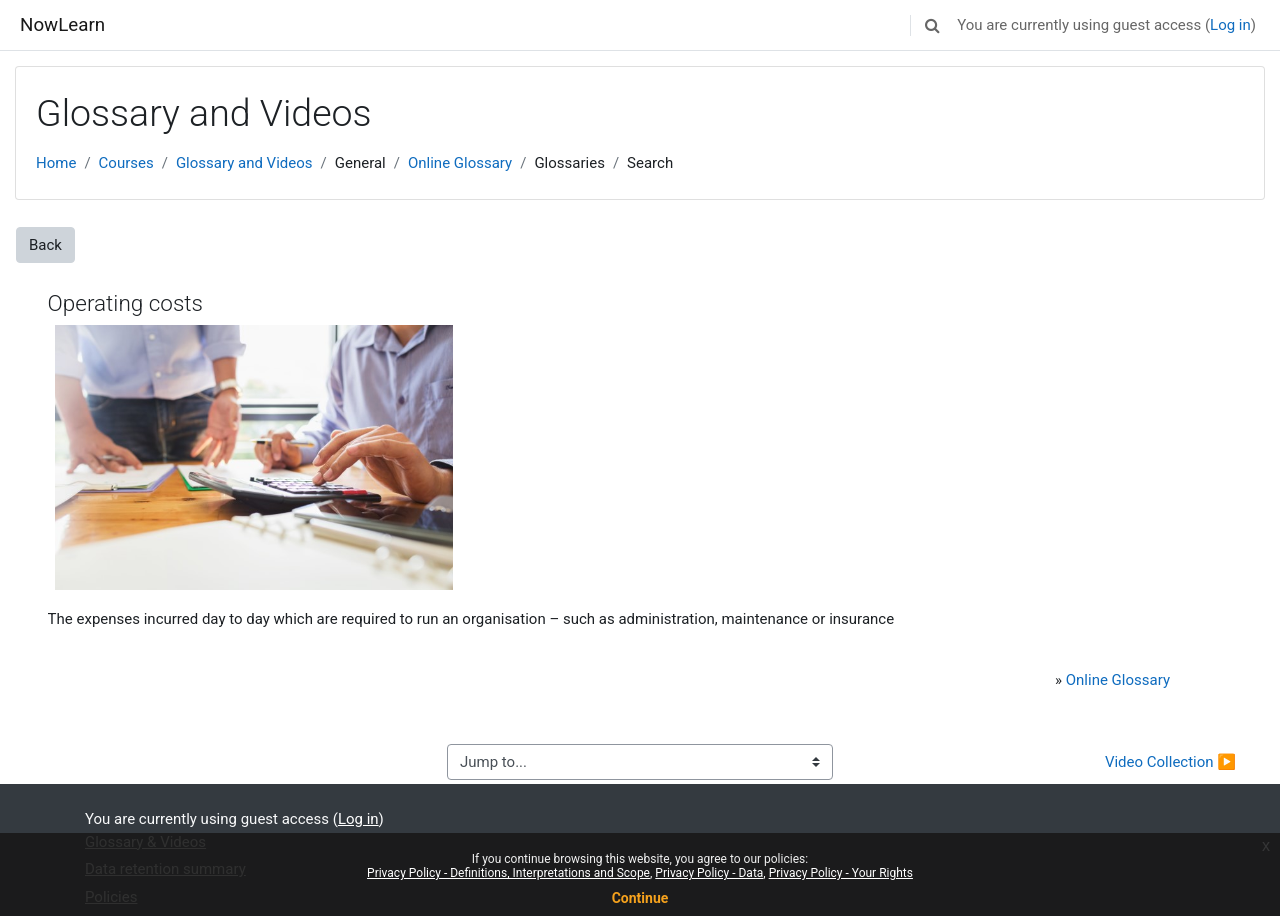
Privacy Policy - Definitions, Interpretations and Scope (508, 873)
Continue (640, 898)
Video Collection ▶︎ (1170, 762)
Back (45, 245)
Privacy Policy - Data (709, 873)
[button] (932, 25)
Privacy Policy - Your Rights (841, 873)
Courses (126, 163)
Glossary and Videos (244, 163)
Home (56, 163)
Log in (1230, 25)
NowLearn (62, 25)
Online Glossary (460, 163)
